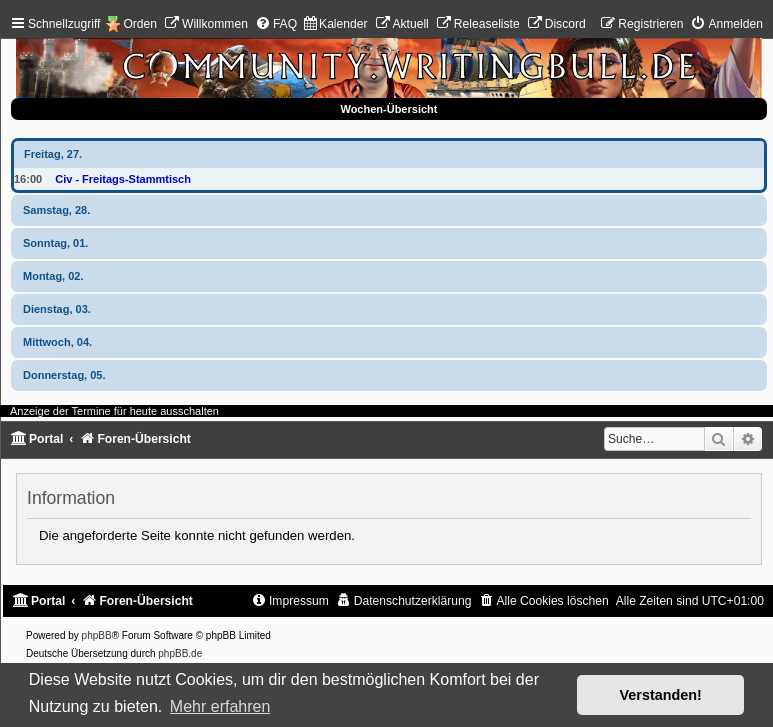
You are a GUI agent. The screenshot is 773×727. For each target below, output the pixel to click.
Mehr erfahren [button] (220, 706)
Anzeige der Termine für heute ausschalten (114, 411)
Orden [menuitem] (140, 24)
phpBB (97, 635)
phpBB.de (180, 653)
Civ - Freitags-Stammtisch (123, 179)
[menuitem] (206, 24)
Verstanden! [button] (661, 695)
